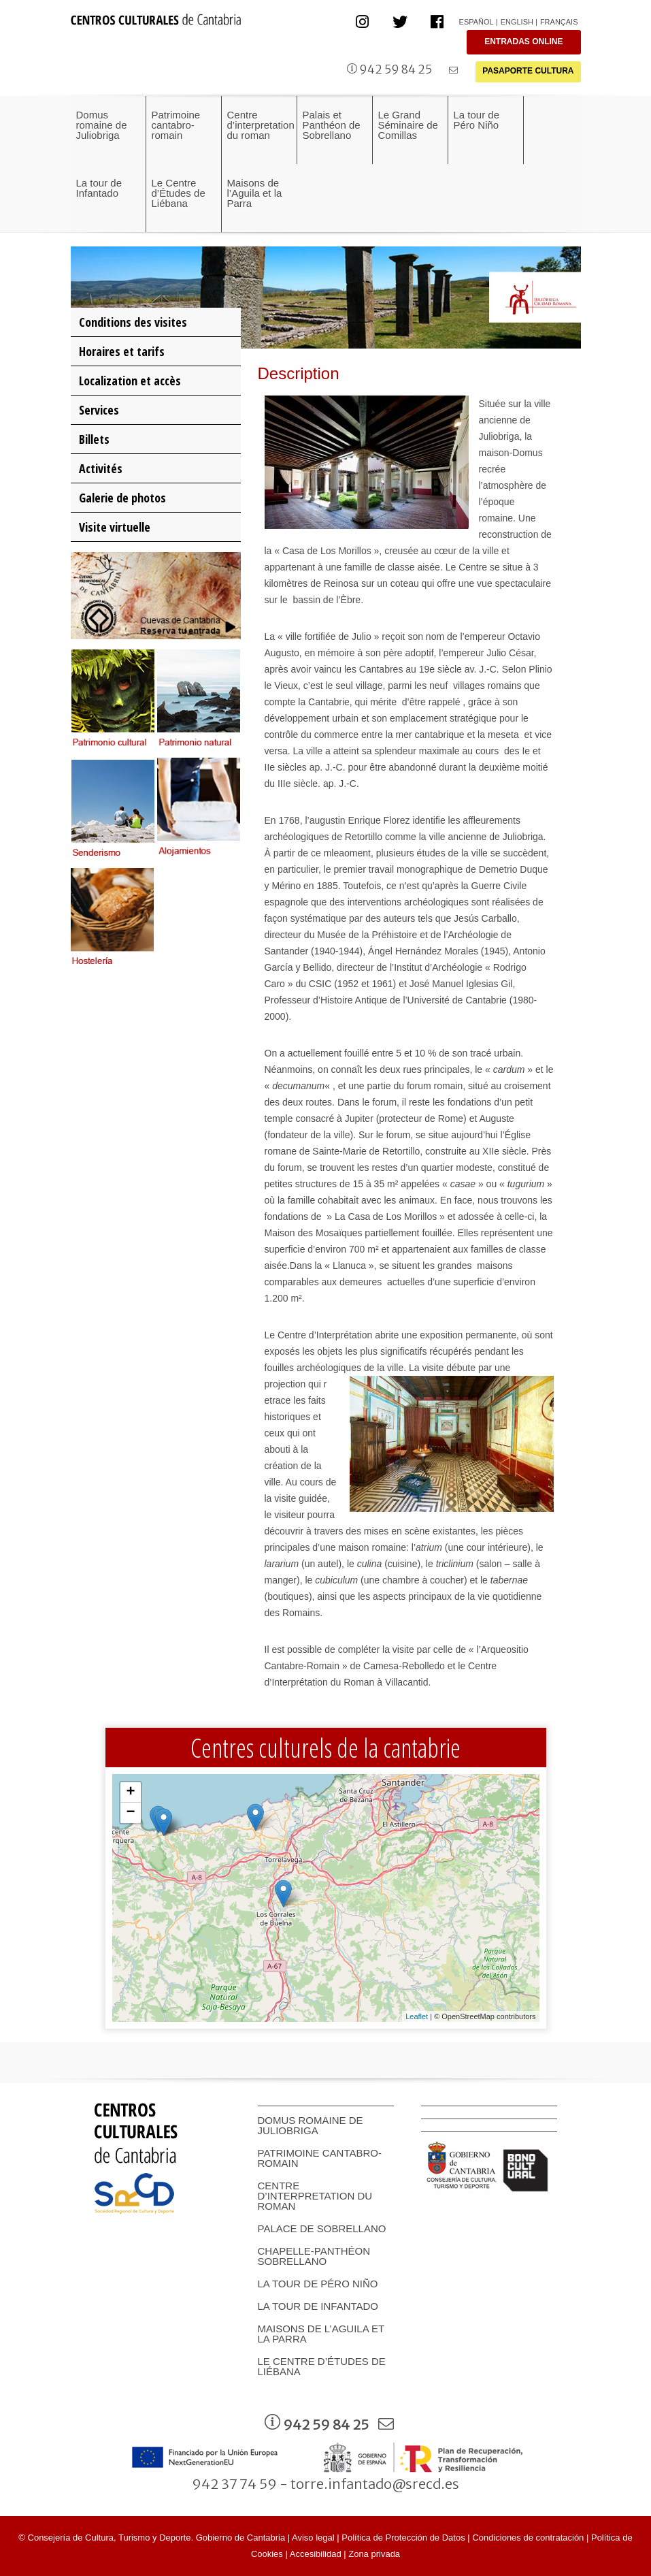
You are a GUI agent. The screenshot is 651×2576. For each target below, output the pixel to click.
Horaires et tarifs (122, 351)
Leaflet (416, 2016)
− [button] (130, 1813)
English (517, 22)
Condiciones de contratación (528, 2537)
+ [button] (130, 1792)
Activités (100, 468)
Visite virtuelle (114, 527)
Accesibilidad (315, 2554)
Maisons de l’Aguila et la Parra (321, 2334)
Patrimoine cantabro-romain (320, 2158)
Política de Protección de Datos (403, 2537)
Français (559, 22)
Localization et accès (130, 380)
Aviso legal (313, 2537)
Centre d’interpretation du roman (315, 2196)
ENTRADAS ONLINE (523, 41)
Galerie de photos (122, 497)
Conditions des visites (133, 322)
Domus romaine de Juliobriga (310, 2125)
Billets (94, 439)
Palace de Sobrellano (322, 2228)
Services (99, 410)
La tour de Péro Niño (318, 2283)
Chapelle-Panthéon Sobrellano (314, 2256)
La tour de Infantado (318, 2306)
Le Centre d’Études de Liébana (322, 2366)
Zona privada (374, 2554)
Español (476, 22)
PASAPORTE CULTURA (527, 71)
